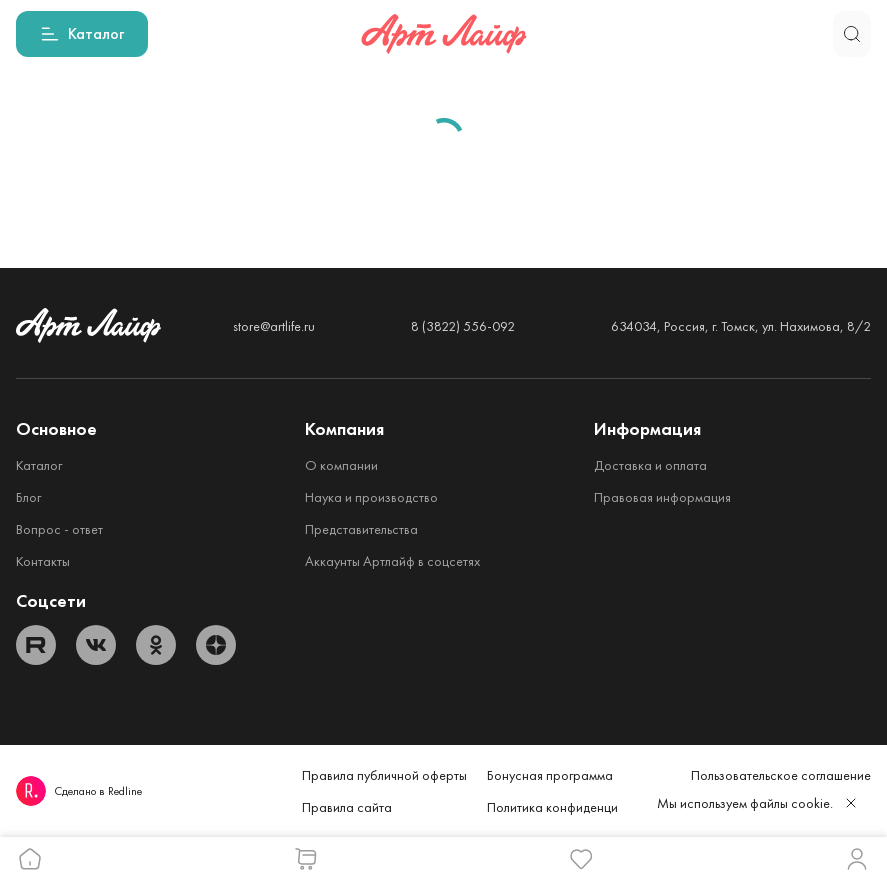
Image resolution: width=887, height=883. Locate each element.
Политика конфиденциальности (579, 807)
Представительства (361, 529)
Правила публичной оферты (384, 775)
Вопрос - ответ (59, 529)
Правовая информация (662, 497)
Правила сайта (347, 807)
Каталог (39, 465)
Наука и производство (371, 497)
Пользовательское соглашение (781, 775)
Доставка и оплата (650, 465)
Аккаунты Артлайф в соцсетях (392, 561)
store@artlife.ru (274, 326)
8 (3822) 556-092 (463, 326)
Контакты (43, 561)
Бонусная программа (550, 775)
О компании (341, 465)
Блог (28, 497)
